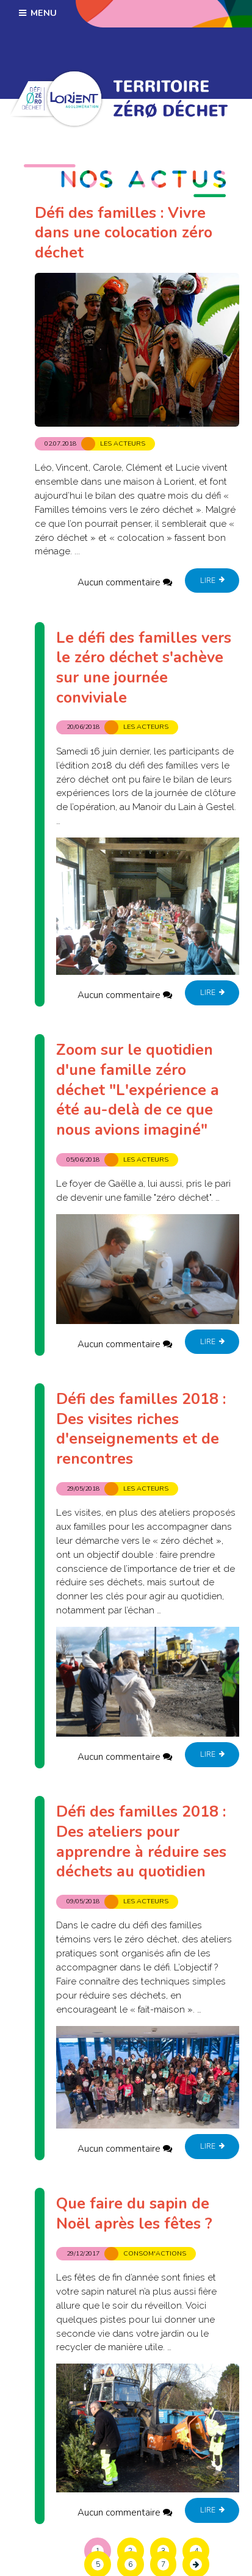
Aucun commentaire (118, 582)
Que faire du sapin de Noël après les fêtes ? (134, 2213)
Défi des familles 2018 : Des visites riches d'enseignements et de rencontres (141, 1429)
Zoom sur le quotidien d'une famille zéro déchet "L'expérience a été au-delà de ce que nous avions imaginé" (137, 1090)
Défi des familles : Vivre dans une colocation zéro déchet (123, 233)
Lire (212, 580)
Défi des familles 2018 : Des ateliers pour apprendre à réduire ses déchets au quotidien (141, 1841)
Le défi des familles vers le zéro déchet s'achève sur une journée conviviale (143, 668)
